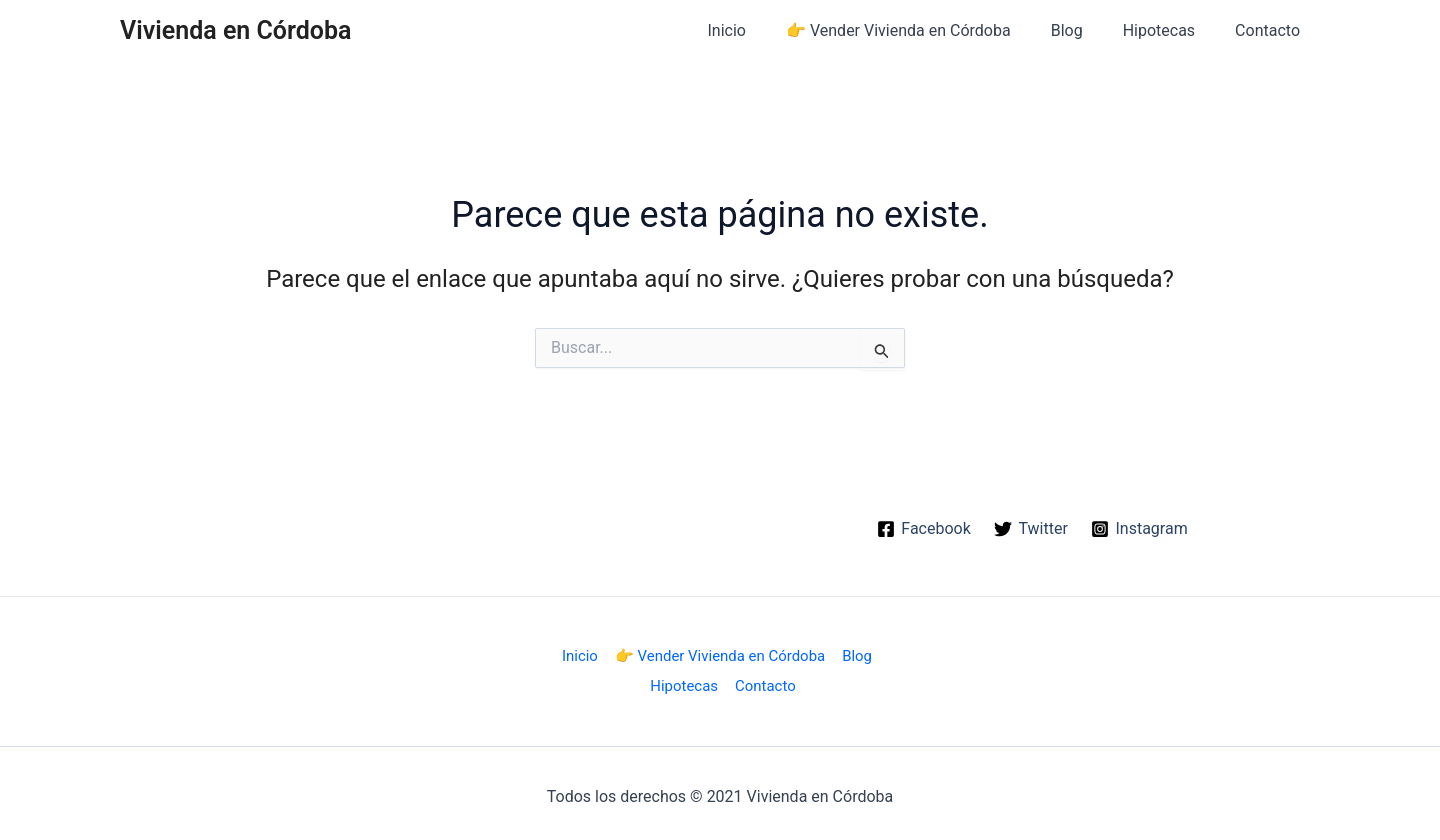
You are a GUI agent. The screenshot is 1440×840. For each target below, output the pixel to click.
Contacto (1271, 30)
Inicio (763, 30)
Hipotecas (1171, 30)
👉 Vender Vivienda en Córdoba (926, 30)
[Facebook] (923, 529)
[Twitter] (1031, 529)
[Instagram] (1140, 529)
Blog (1087, 30)
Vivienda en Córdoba (235, 30)
